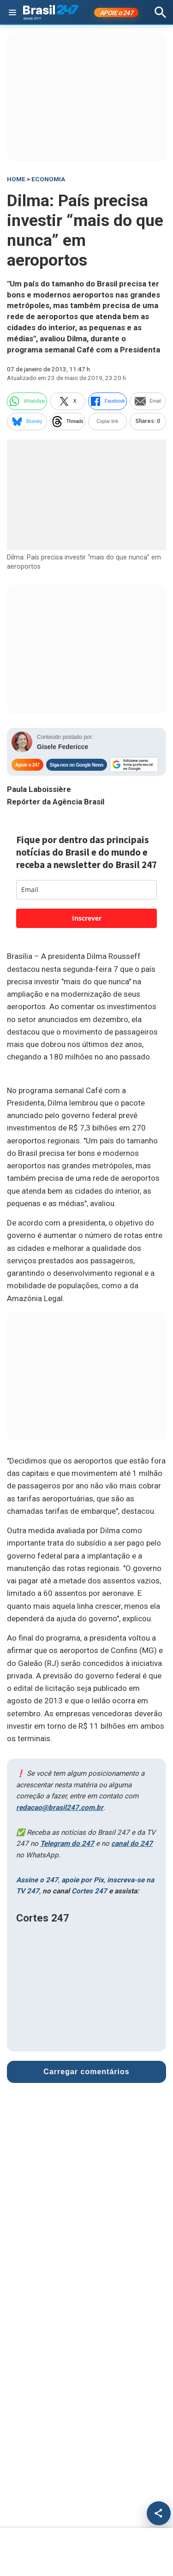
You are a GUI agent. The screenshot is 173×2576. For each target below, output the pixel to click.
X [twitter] (68, 401)
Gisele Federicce (62, 746)
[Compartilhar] (159, 2513)
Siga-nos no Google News (76, 764)
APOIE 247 (116, 13)
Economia (48, 179)
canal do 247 (132, 1843)
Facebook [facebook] (107, 401)
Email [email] (148, 401)
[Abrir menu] (12, 12)
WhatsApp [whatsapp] (27, 401)
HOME (16, 179)
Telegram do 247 (67, 1843)
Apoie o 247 (27, 764)
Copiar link (107, 421)
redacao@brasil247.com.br (59, 1807)
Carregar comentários (86, 2069)
